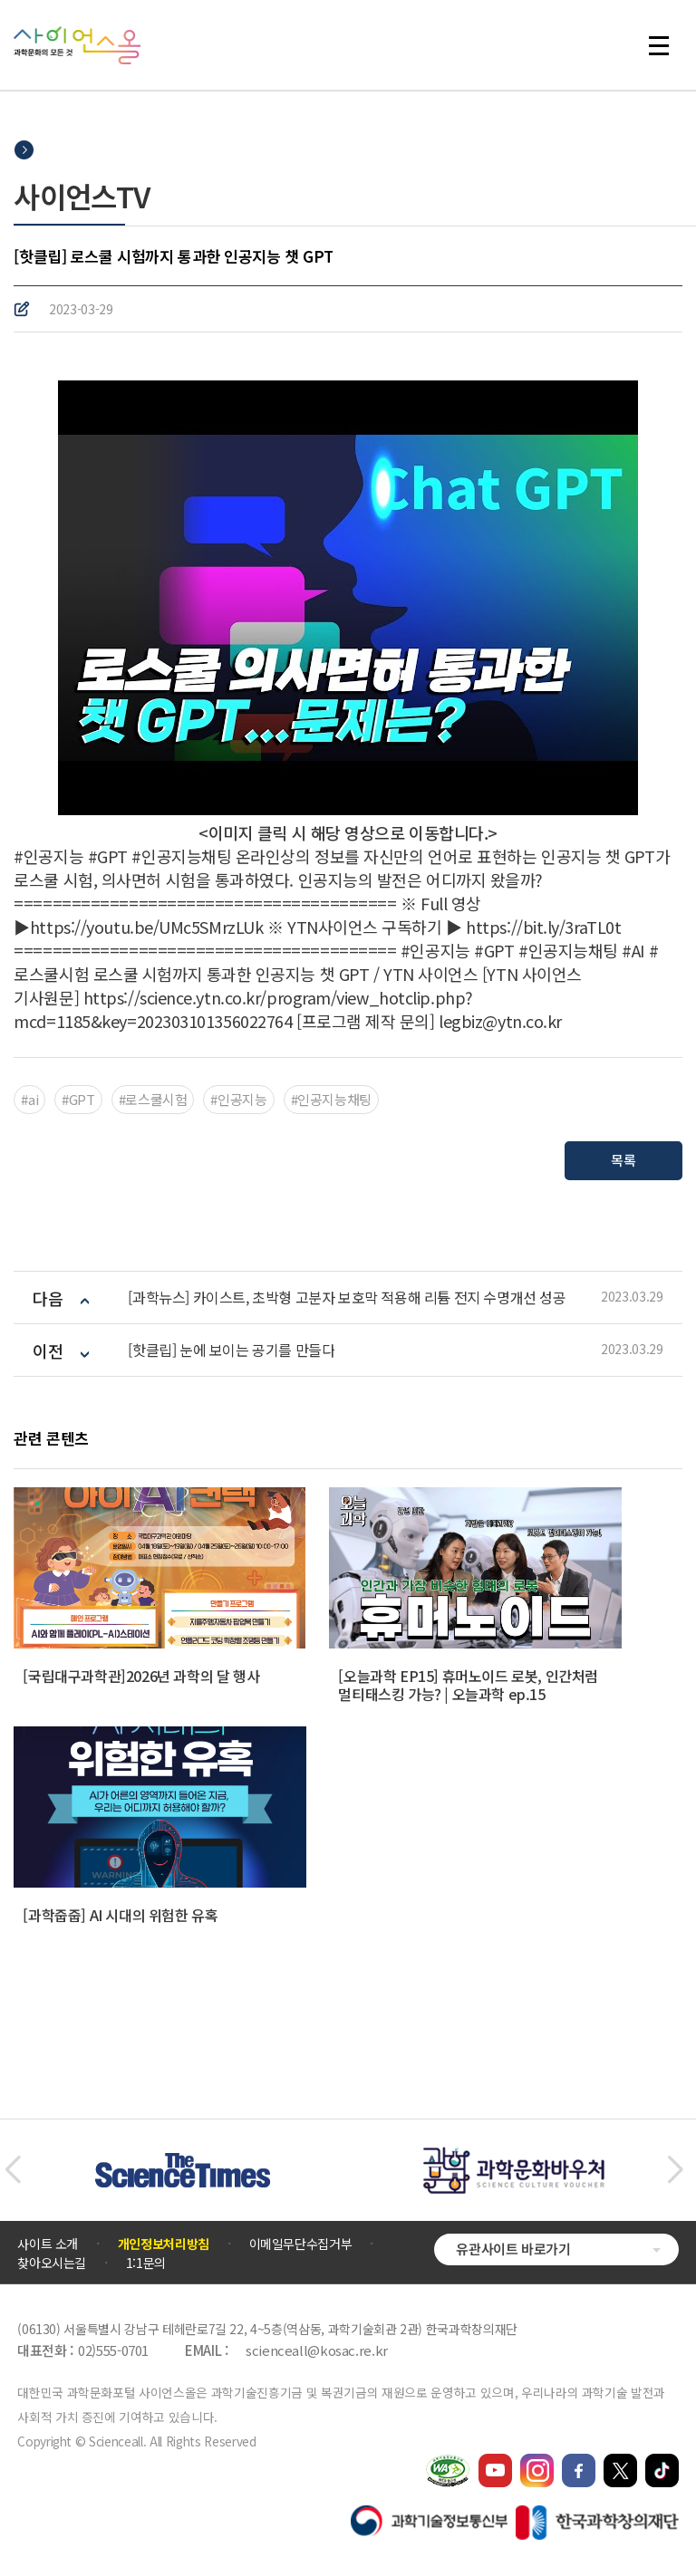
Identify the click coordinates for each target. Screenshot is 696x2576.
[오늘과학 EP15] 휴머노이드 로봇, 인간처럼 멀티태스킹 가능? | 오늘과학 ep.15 (468, 1685)
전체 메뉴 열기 (659, 45)
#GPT (78, 1099)
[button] (12, 2170)
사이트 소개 (47, 2244)
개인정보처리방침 (163, 2244)
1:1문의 (146, 2263)
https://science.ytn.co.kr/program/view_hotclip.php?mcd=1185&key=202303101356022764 (243, 1009)
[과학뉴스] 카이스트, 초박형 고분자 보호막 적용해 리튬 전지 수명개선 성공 (347, 1297)
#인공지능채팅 (331, 1099)
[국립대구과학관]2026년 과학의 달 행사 (141, 1676)
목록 (623, 1159)
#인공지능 (238, 1099)
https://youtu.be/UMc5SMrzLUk (146, 926)
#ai (29, 1099)
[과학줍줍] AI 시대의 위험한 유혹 (120, 1915)
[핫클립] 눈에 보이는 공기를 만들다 (231, 1350)
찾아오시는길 (51, 2263)
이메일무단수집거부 (301, 2244)
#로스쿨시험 (153, 1099)
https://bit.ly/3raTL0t (543, 926)
